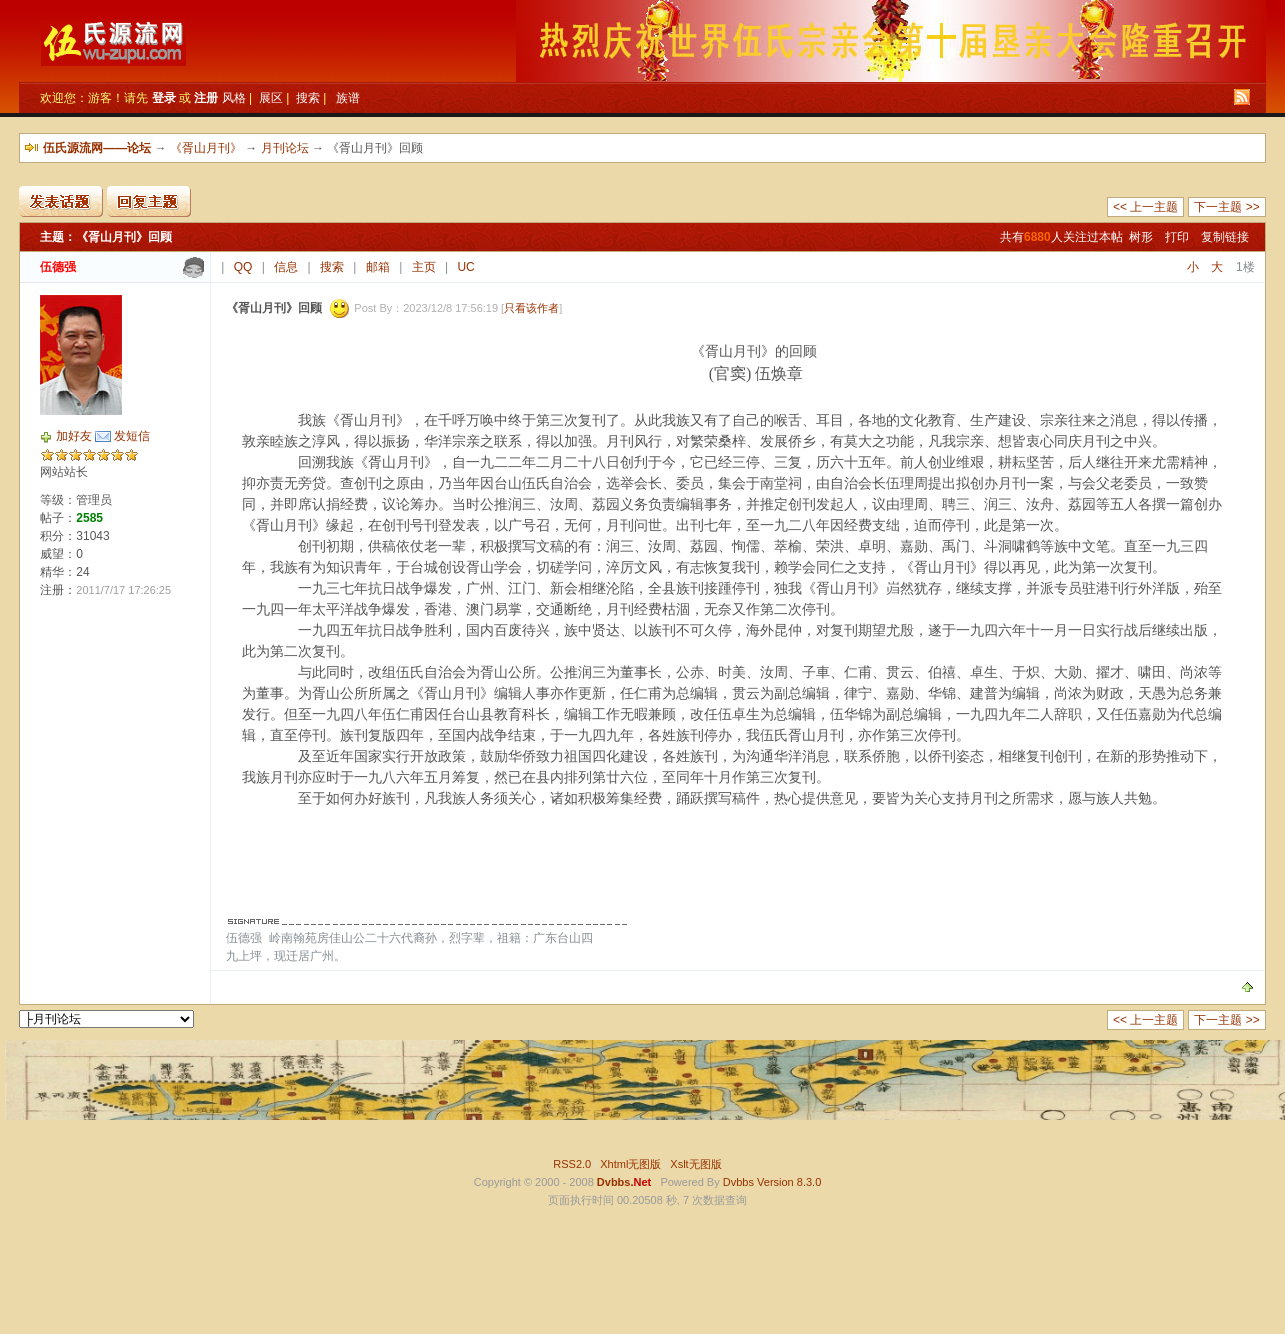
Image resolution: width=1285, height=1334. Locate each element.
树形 (1141, 237)
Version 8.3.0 (789, 1182)
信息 (286, 267)
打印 (1177, 237)
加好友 (74, 436)
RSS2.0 (572, 1164)
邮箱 (378, 267)
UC (465, 267)
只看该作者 (531, 308)
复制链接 (1225, 237)
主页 (424, 267)
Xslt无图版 (695, 1164)
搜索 (308, 98)
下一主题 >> (1226, 207)
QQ (243, 267)
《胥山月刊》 (206, 148)
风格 (234, 98)
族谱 (348, 98)
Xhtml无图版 (630, 1164)
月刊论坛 (285, 148)
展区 (271, 98)
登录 (164, 98)
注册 (206, 98)
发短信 (132, 436)
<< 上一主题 (1145, 207)
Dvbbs (738, 1182)
